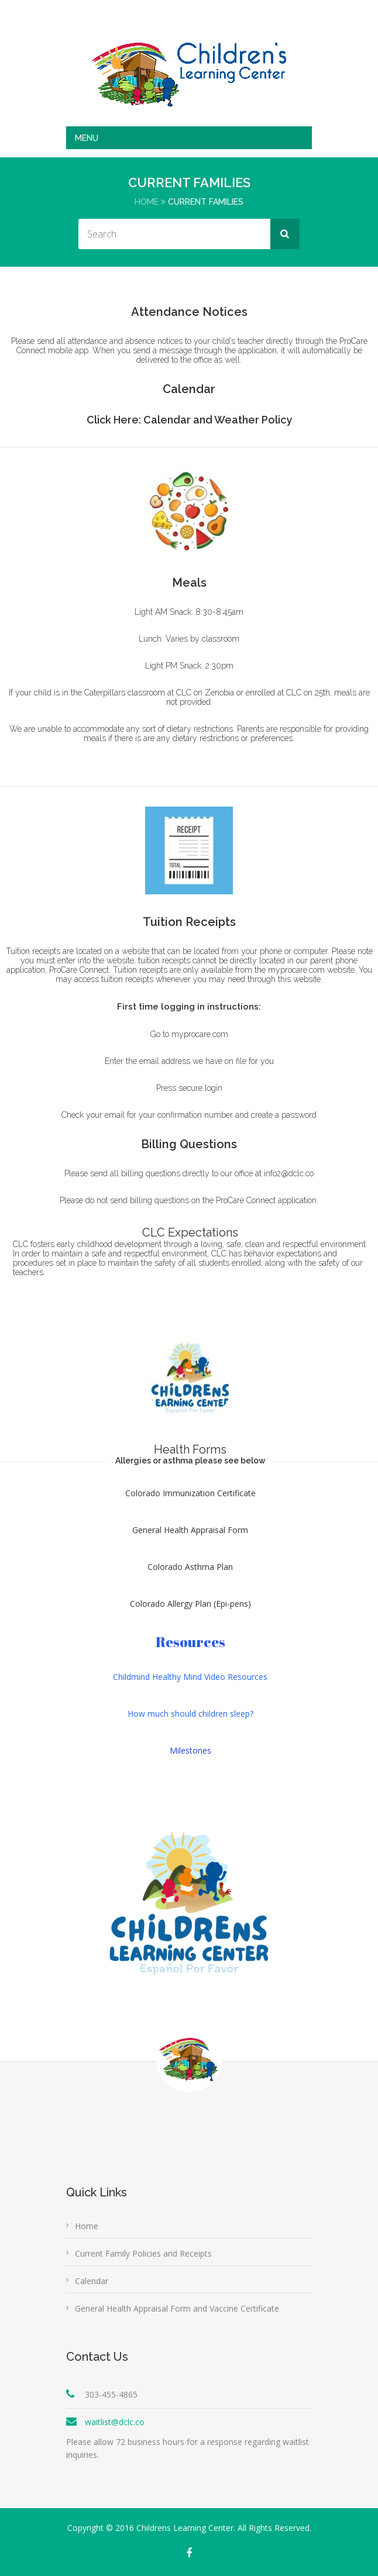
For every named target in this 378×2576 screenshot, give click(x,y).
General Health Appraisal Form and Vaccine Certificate (177, 2308)
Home (147, 201)
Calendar (91, 2280)
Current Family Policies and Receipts (143, 2253)
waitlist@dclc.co (115, 2421)
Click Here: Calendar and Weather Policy (189, 420)
